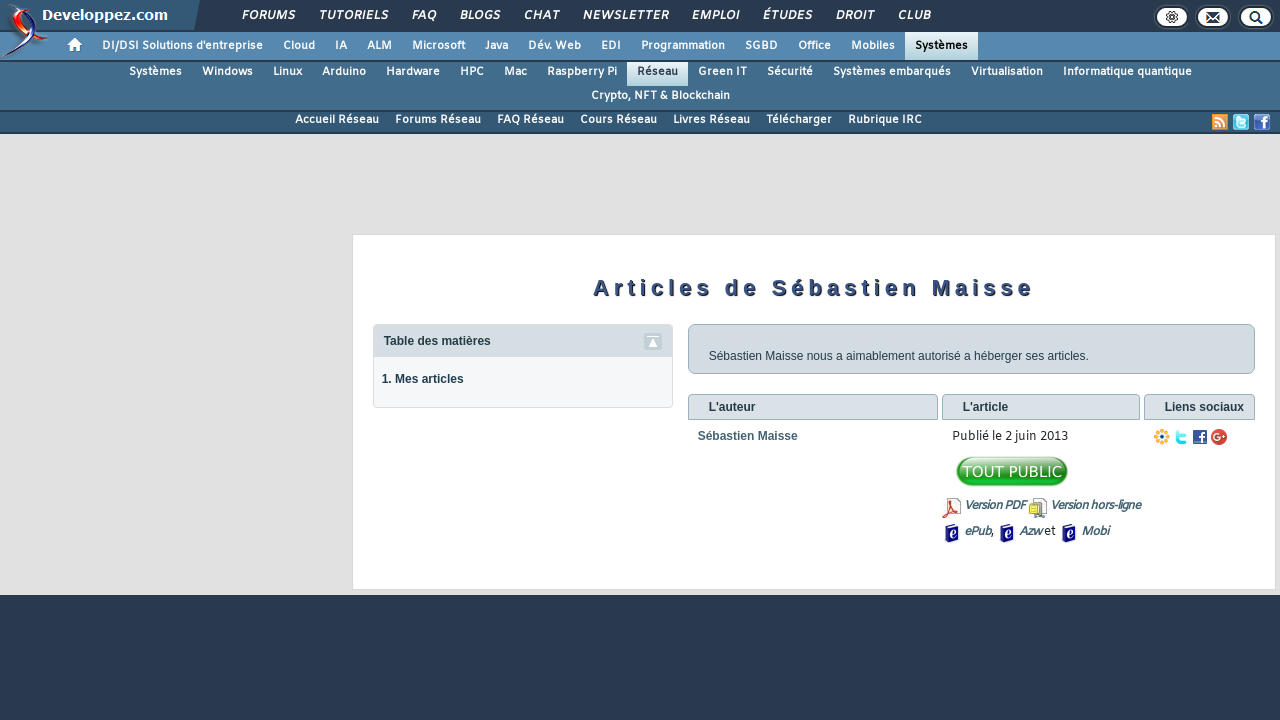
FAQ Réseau (530, 120)
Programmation (683, 46)
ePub (977, 532)
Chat (540, 16)
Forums (267, 16)
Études (786, 16)
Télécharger (799, 120)
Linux (287, 72)
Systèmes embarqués (892, 72)
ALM (379, 46)
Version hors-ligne (1095, 506)
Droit (854, 16)
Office (814, 46)
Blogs (479, 16)
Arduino (344, 72)
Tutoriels (352, 16)
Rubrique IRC (885, 120)
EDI (611, 46)
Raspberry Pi (582, 72)
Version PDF (994, 506)
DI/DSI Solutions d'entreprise (182, 46)
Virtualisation (1007, 72)
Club (913, 16)
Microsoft (438, 46)
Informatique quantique (1127, 72)
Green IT (722, 72)
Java (496, 46)
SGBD (761, 46)
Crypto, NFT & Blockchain (660, 96)
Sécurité (790, 72)
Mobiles (873, 46)
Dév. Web (554, 46)
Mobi (1094, 532)
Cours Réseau (618, 120)
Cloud (299, 46)
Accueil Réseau (337, 120)
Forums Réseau (438, 120)
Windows (227, 72)
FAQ (423, 16)
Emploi (714, 16)
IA (341, 46)
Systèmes (941, 46)
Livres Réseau (711, 120)
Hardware (413, 72)
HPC (472, 72)
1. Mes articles (423, 379)
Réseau (657, 72)
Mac (515, 72)
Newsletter (624, 16)
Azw (1030, 532)
